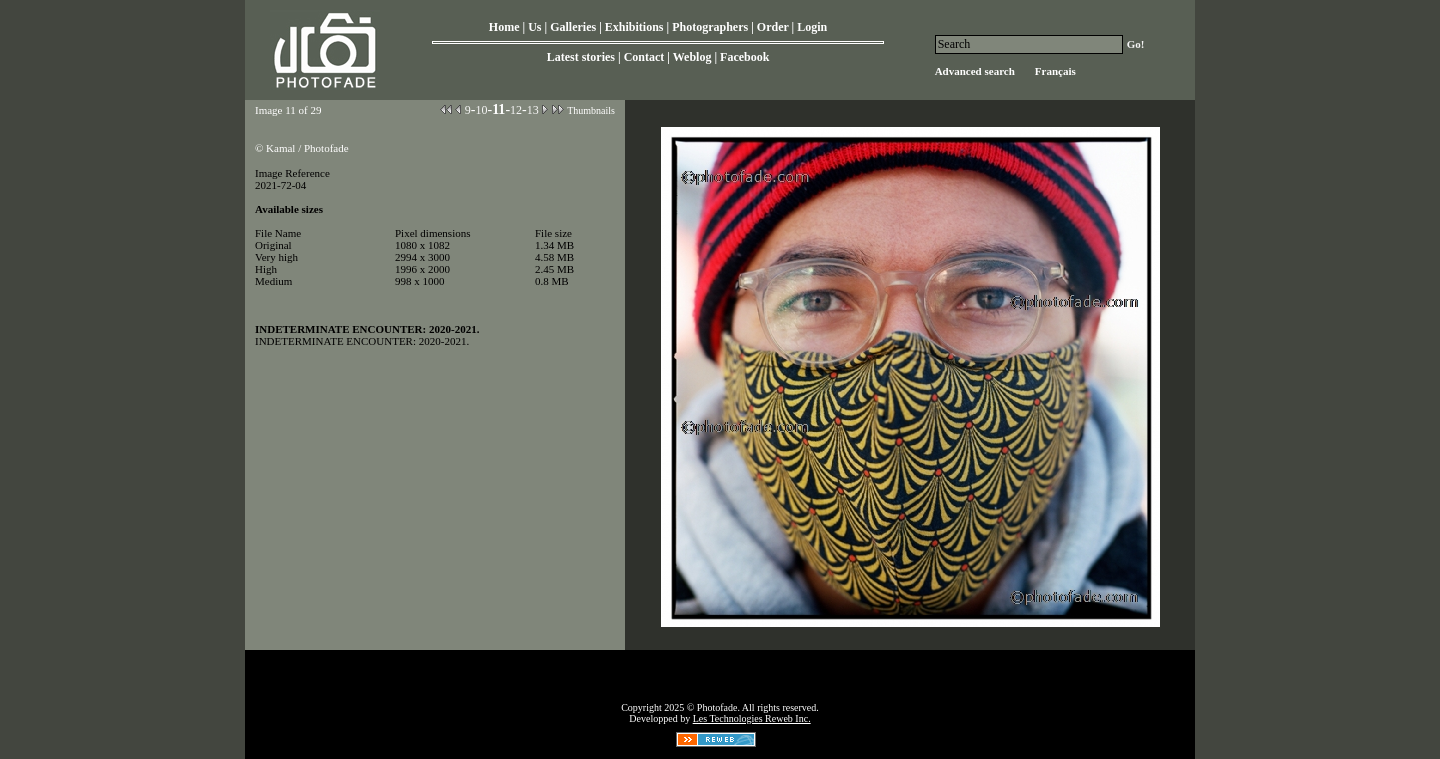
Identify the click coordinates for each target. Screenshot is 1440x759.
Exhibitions (634, 27)
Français (1055, 71)
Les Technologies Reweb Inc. (752, 718)
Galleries (573, 27)
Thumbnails (591, 110)
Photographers (710, 27)
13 (533, 110)
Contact (644, 57)
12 (516, 110)
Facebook (744, 57)
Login (812, 27)
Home (504, 27)
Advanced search (975, 71)
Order (773, 27)
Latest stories (581, 57)
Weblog (692, 57)
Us (534, 27)
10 (481, 110)
